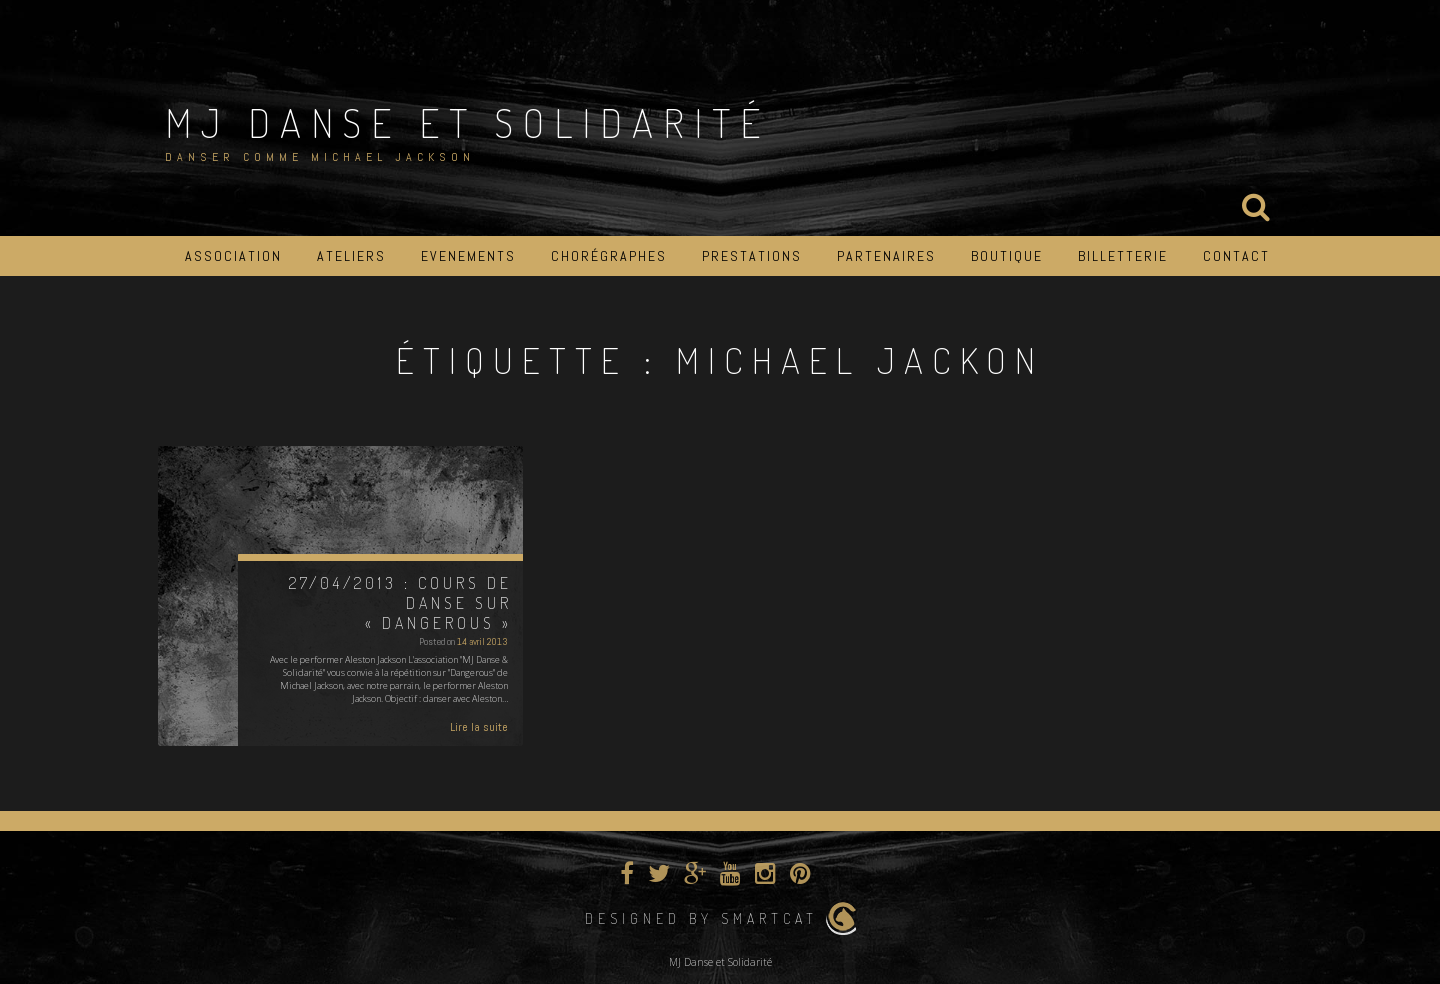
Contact (1236, 256)
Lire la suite (479, 727)
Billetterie (1123, 256)
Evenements (468, 256)
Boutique (1007, 256)
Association (233, 256)
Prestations (752, 256)
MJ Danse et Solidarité (467, 122)
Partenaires (886, 256)
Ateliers (351, 256)
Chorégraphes (609, 256)
